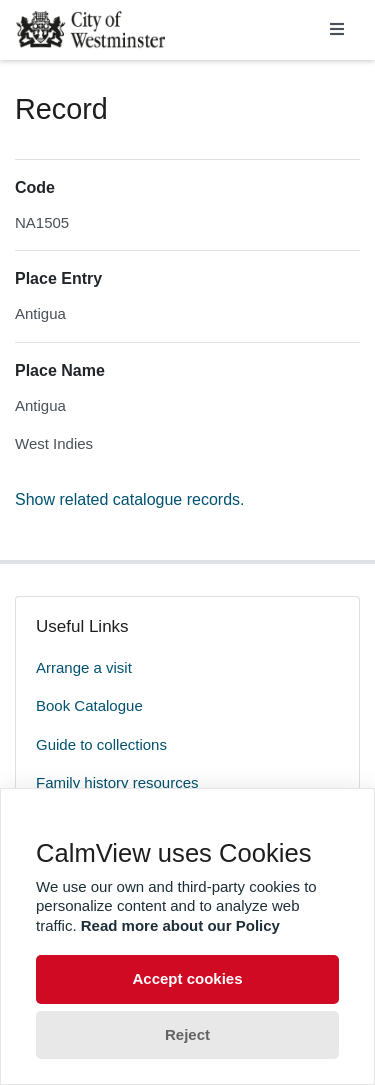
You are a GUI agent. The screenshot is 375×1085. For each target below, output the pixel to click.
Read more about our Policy (180, 925)
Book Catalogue (89, 705)
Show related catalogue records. (129, 499)
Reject (187, 1034)
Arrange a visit (84, 667)
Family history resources (117, 782)
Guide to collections (101, 744)
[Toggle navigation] (337, 30)
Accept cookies (187, 978)
